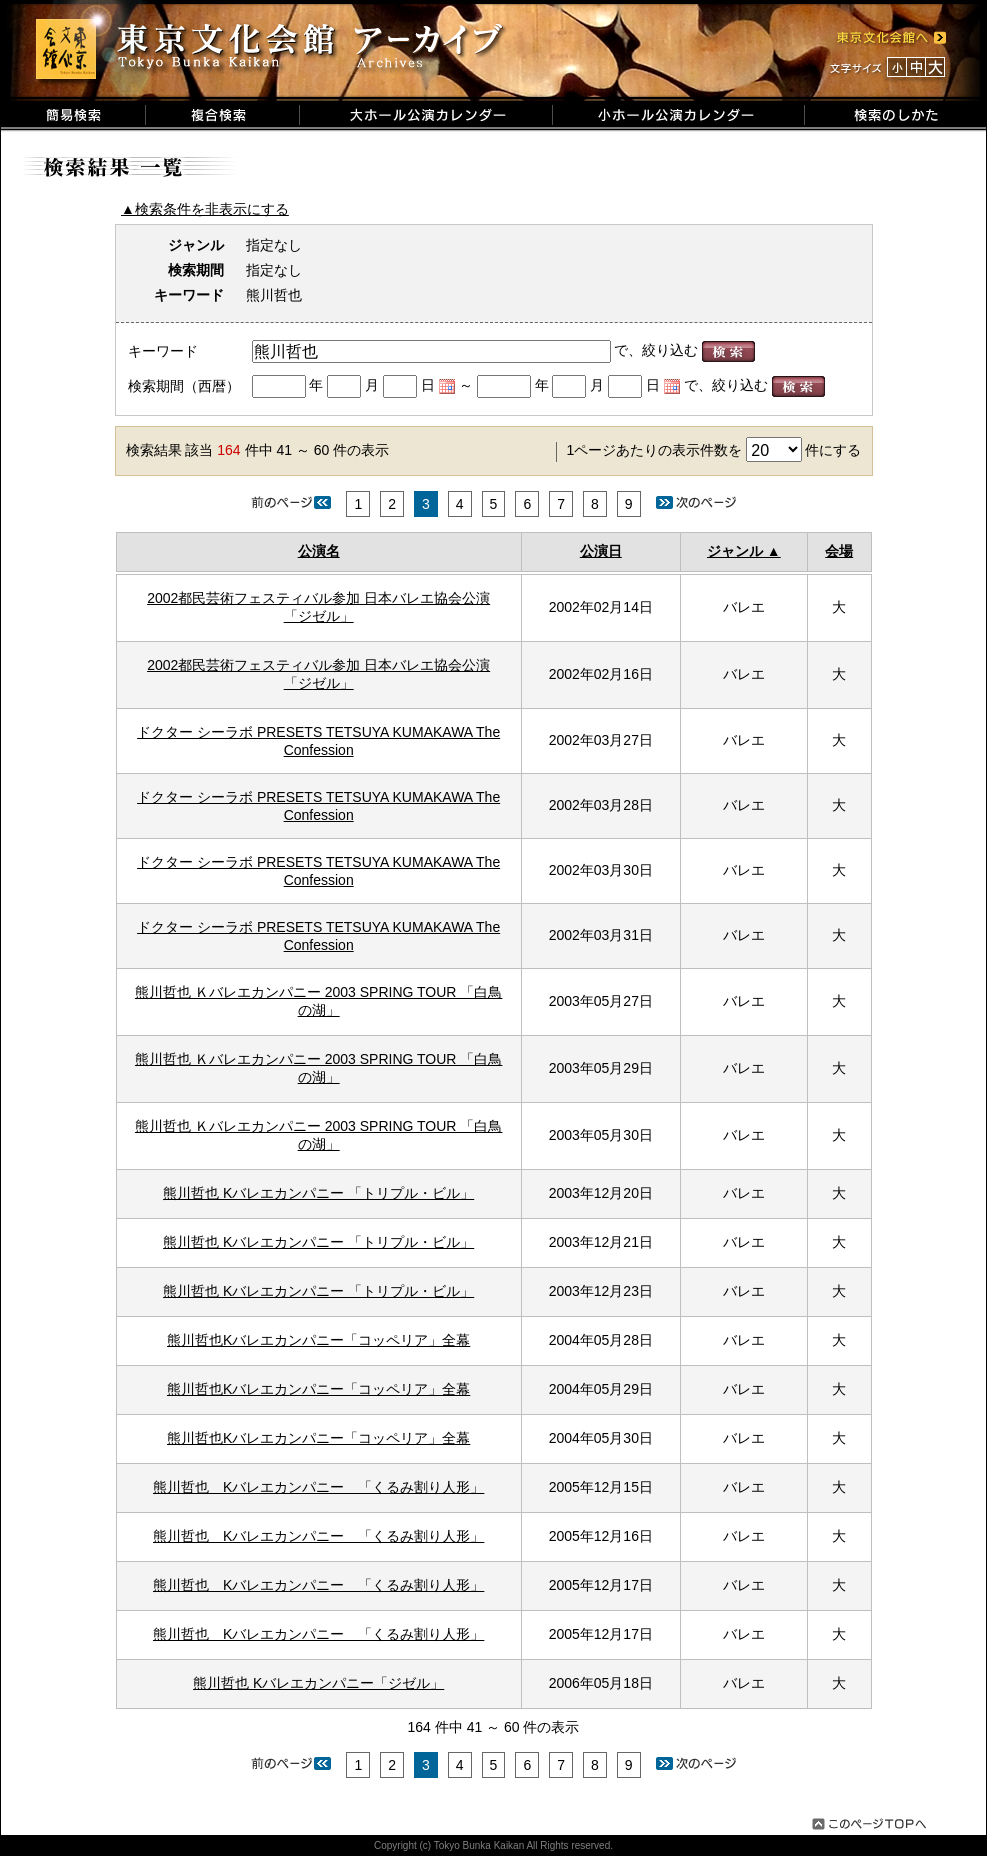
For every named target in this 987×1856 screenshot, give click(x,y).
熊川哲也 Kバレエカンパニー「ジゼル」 (318, 1683)
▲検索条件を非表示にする (205, 209)
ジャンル (735, 551)
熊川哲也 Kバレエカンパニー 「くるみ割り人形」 (318, 1487)
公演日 (601, 551)
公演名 (319, 551)
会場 (839, 551)
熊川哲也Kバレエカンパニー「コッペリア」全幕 (318, 1340)
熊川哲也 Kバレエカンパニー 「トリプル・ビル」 (318, 1193)
